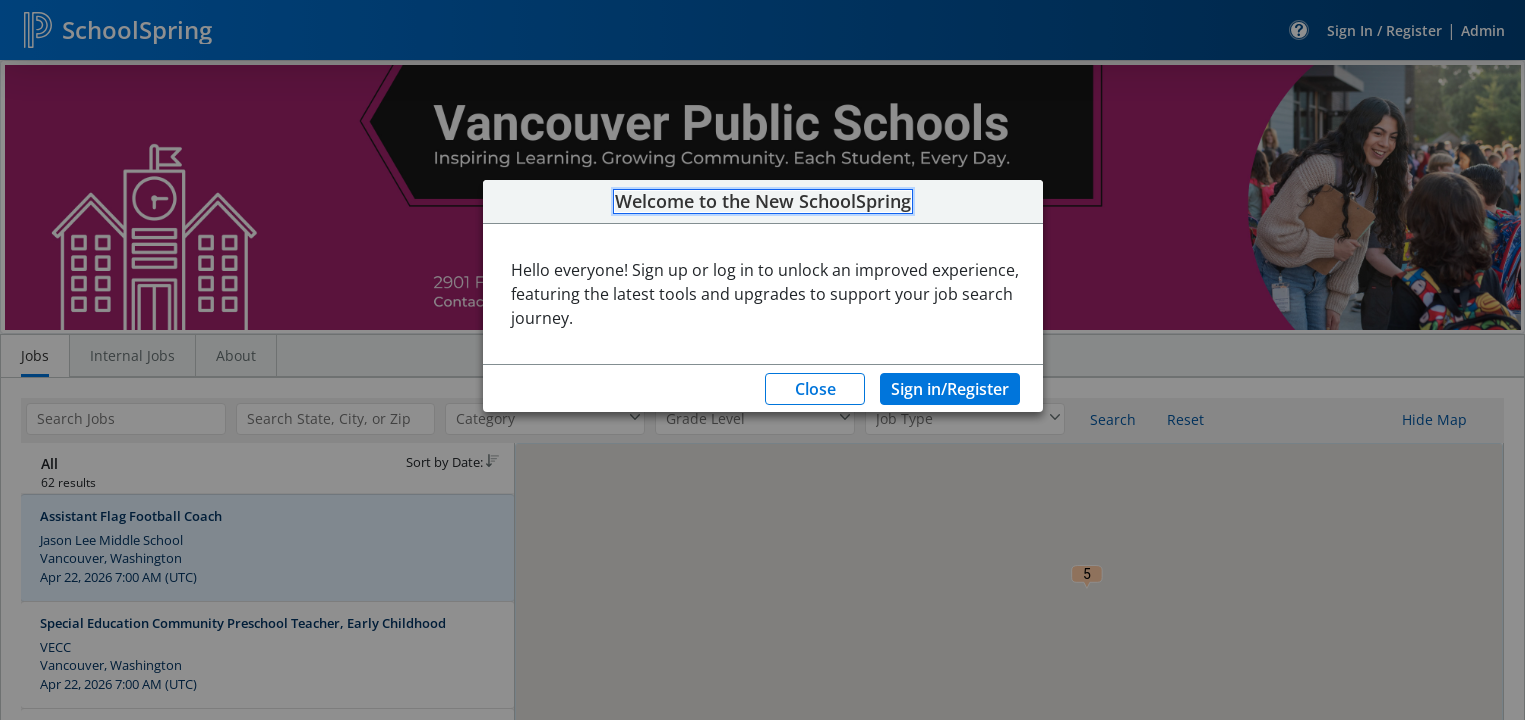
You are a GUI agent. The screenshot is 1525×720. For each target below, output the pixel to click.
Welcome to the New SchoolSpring (763, 202)
